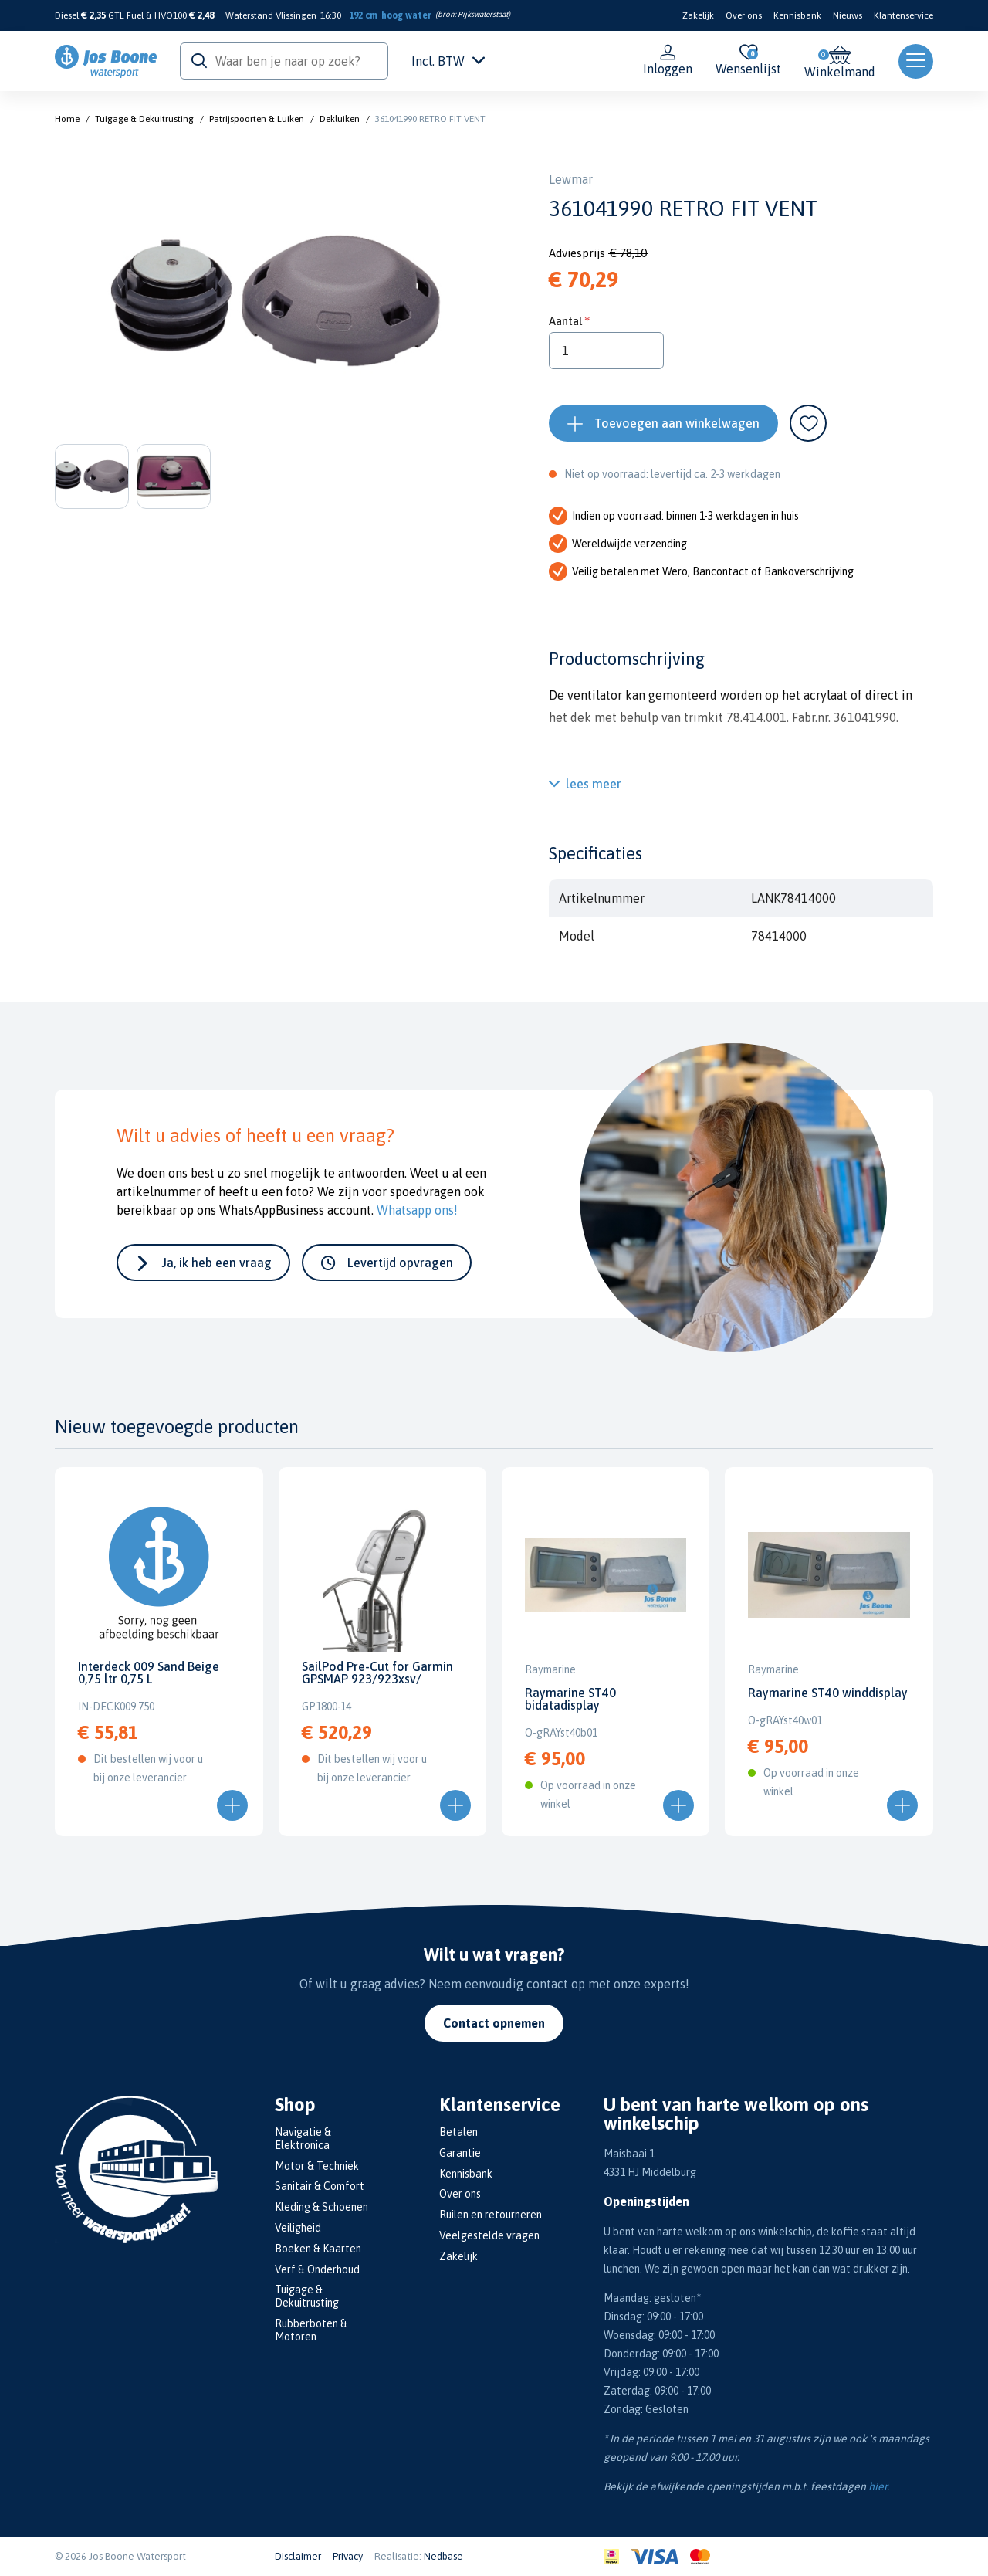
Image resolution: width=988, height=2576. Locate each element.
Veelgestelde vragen (489, 2235)
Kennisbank (797, 15)
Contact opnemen (494, 2023)
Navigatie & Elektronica (303, 2138)
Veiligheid (298, 2228)
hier (877, 2486)
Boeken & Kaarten (318, 2248)
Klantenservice (903, 15)
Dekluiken (340, 119)
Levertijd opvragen (400, 1262)
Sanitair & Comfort (319, 2186)
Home (67, 119)
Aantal (565, 320)
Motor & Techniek (317, 2166)
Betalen (458, 2132)
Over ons (744, 15)
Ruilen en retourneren (490, 2214)
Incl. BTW (448, 61)
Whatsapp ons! (417, 1210)
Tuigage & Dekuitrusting (144, 119)
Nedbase (443, 2556)
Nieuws (847, 15)
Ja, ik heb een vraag (217, 1262)
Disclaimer (298, 2556)
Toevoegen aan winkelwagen (677, 423)
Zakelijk (698, 15)
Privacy (348, 2556)
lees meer (593, 784)
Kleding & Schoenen (321, 2207)
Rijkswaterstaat (483, 14)
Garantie (460, 2153)
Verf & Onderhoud (317, 2269)
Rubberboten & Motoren (311, 2330)
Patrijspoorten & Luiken (256, 119)
